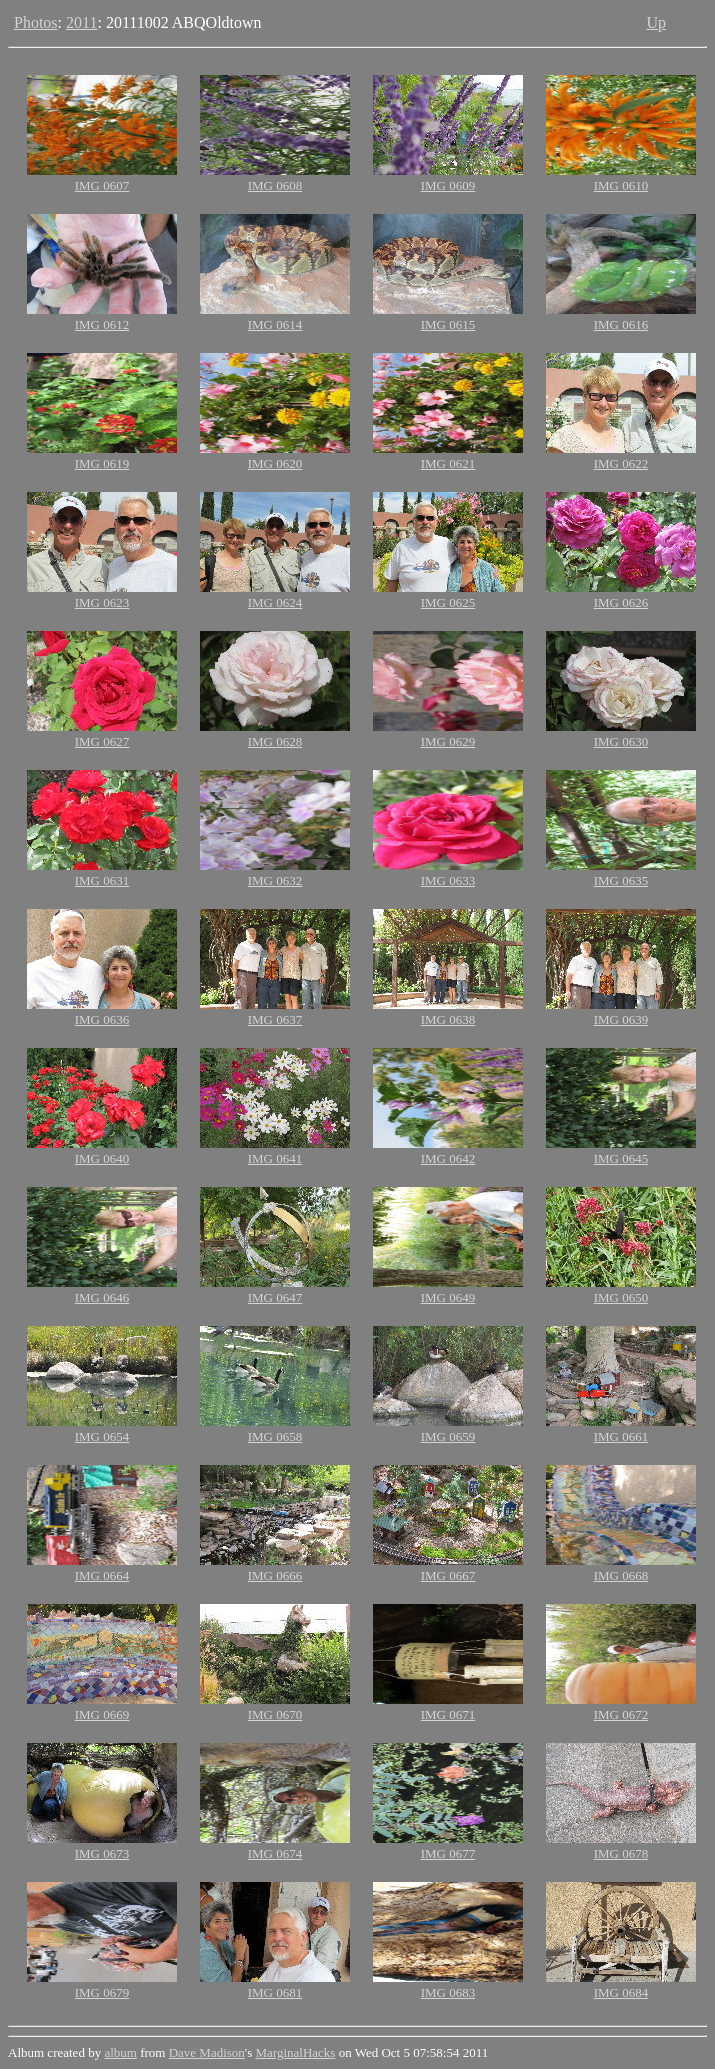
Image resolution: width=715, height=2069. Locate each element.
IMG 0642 (448, 1158)
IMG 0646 (102, 1297)
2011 (81, 22)
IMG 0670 (275, 1714)
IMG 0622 (621, 463)
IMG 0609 (448, 185)
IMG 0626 (621, 602)
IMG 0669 (102, 1714)
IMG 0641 (275, 1158)
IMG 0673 (102, 1853)
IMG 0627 (102, 741)
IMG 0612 (102, 324)
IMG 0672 (621, 1714)
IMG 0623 (102, 602)
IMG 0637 (275, 1019)
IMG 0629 (448, 741)
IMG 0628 (275, 741)
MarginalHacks (296, 2052)
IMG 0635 (621, 880)
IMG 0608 (275, 185)
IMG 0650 (621, 1297)
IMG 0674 (275, 1853)
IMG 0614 (275, 324)
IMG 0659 (448, 1436)
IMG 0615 (448, 324)
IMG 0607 (102, 185)
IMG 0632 (275, 880)
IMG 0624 (275, 602)
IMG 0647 (275, 1297)
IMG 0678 (621, 1853)
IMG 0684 (621, 1992)
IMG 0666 (275, 1575)
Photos (36, 22)
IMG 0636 (102, 1019)
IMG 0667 (448, 1575)
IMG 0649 (448, 1297)
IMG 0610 (621, 185)
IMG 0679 (102, 1992)
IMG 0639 (621, 1019)
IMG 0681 (275, 1992)
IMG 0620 (275, 463)
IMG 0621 (448, 463)
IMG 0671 (448, 1714)
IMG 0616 (621, 324)
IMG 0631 (102, 880)
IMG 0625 (448, 602)
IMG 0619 (102, 463)
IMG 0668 (621, 1575)
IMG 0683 (448, 1992)
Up (656, 22)
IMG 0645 (621, 1158)
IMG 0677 (448, 1853)
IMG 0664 (102, 1575)
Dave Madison (207, 2052)
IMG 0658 (275, 1436)
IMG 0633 (448, 880)
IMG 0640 (102, 1158)
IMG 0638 (448, 1019)
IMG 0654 (102, 1436)
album (120, 2052)
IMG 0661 (621, 1436)
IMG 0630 (621, 741)
